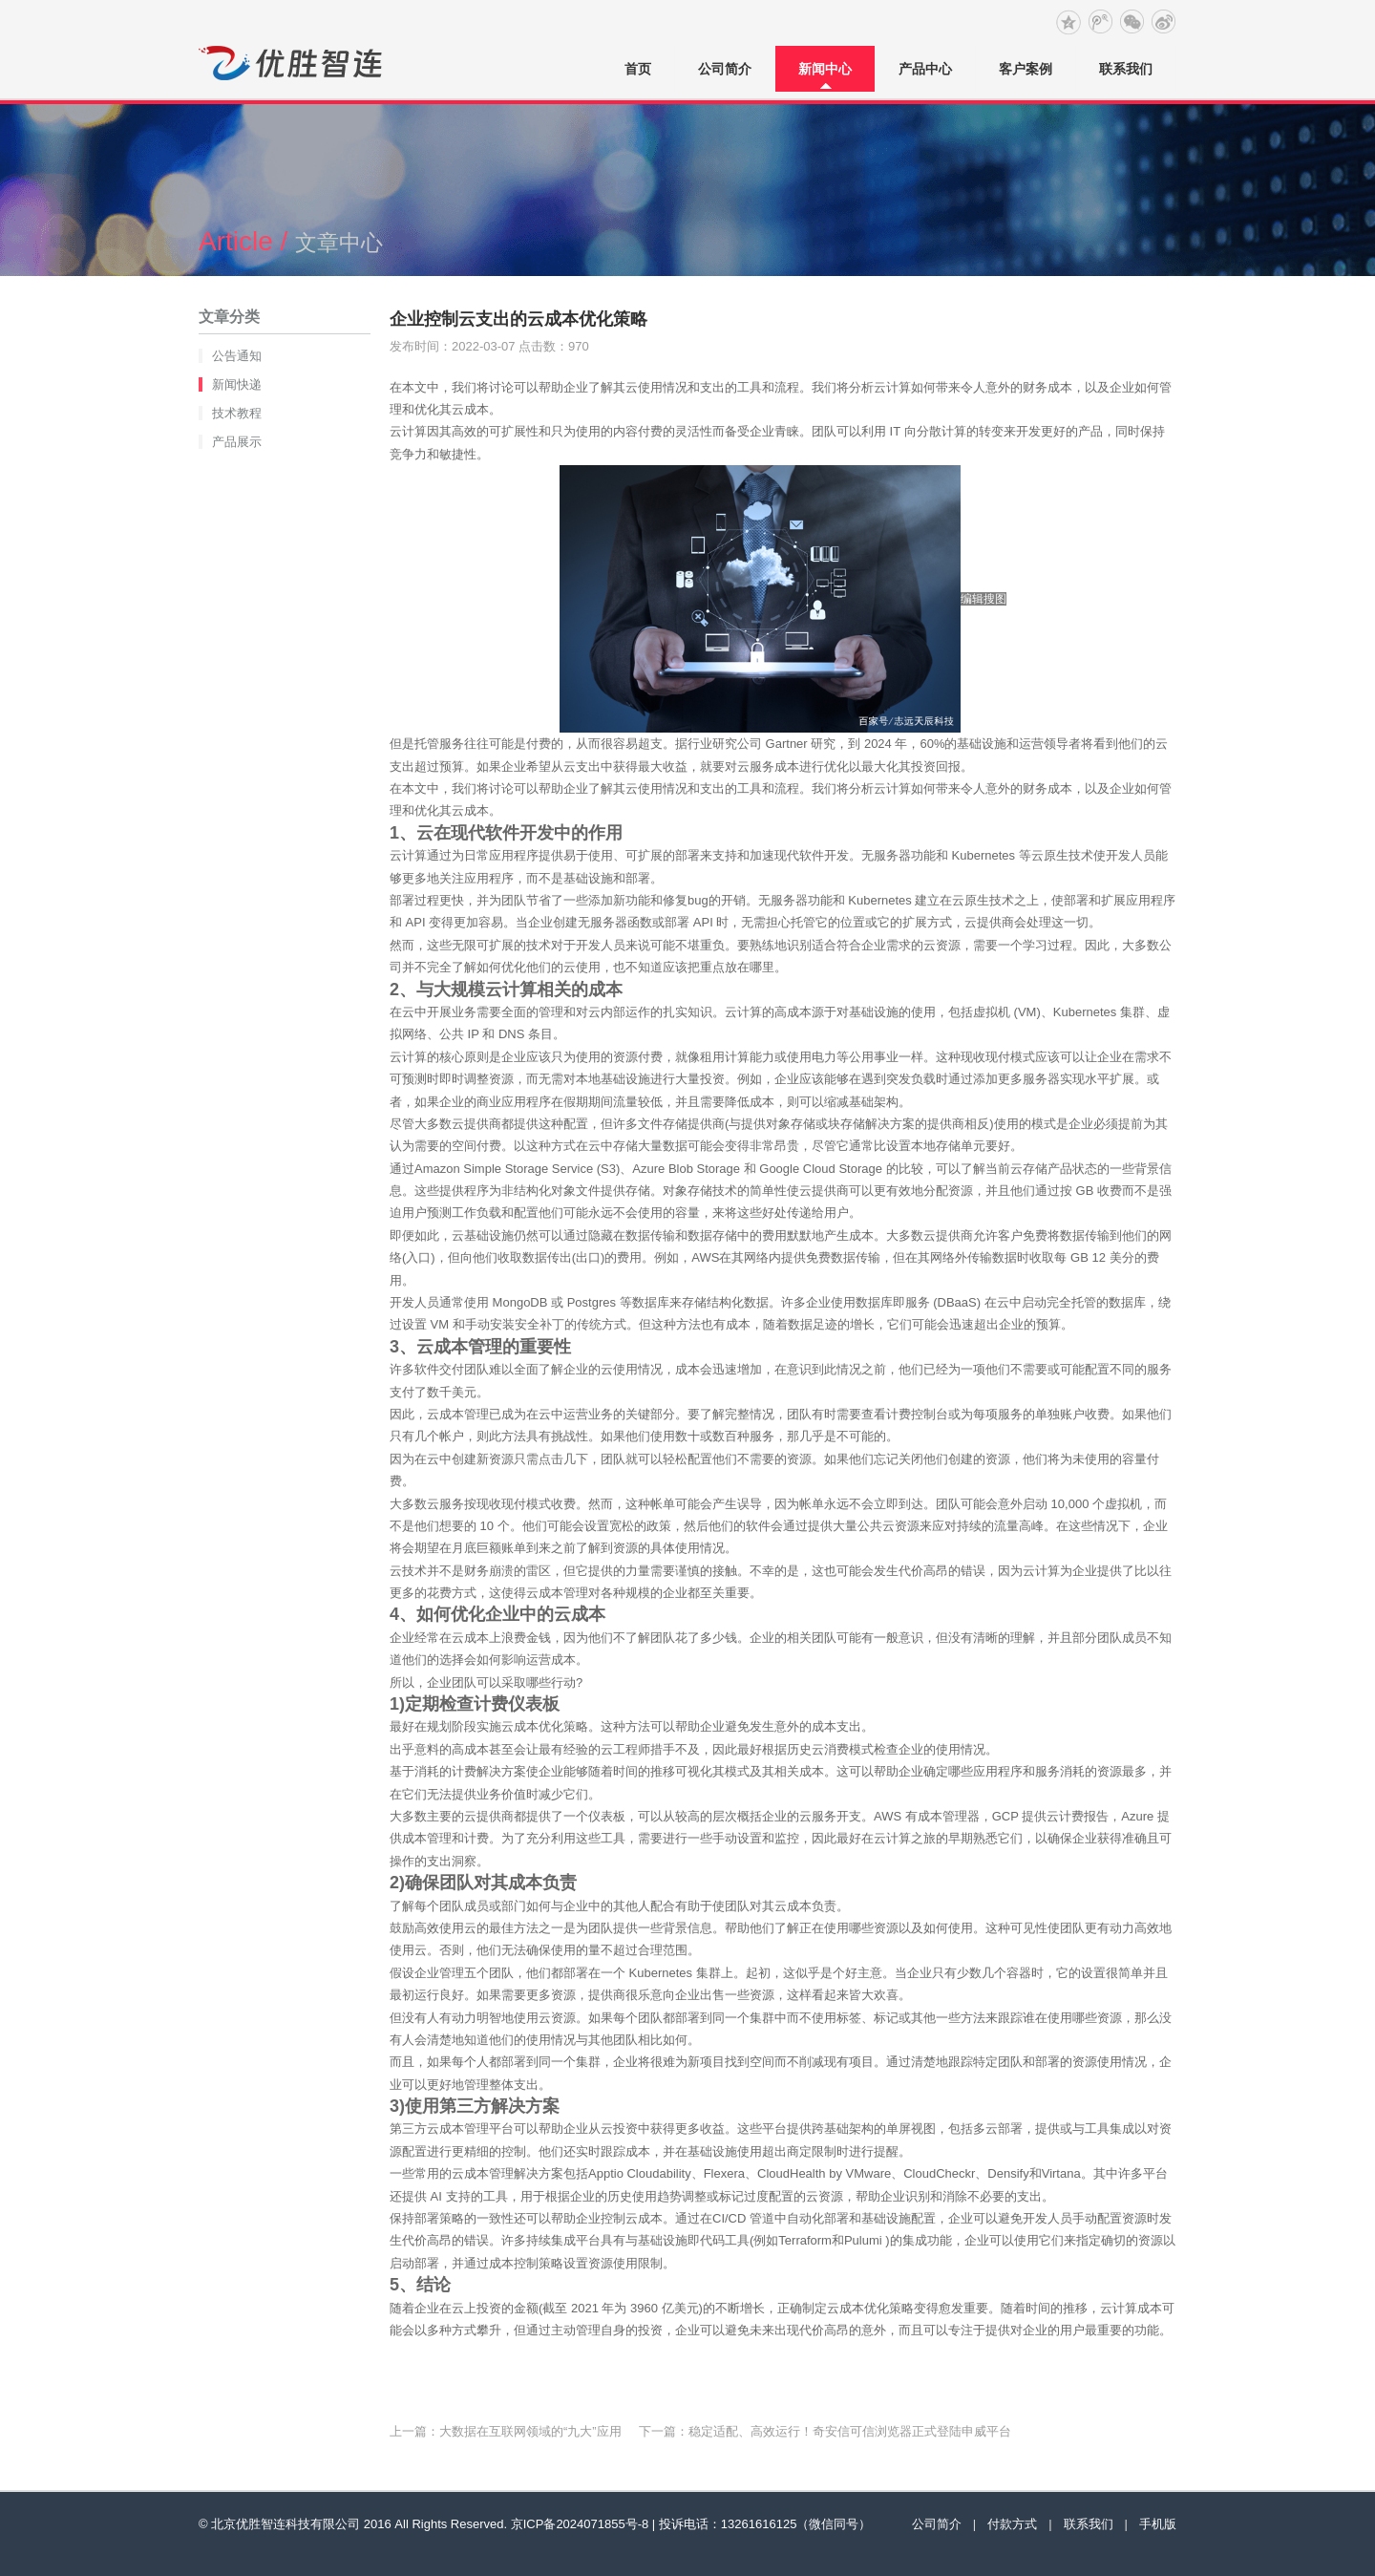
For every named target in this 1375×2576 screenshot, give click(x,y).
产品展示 (237, 442)
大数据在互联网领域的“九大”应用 (530, 2431)
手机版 (1157, 2524)
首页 (637, 68)
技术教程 (237, 413)
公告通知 (237, 356)
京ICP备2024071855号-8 (580, 2524)
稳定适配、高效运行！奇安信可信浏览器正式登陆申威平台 (849, 2431)
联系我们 (1126, 68)
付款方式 (1012, 2524)
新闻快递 (237, 384)
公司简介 (724, 68)
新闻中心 (825, 68)
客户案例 (1025, 68)
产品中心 (925, 68)
